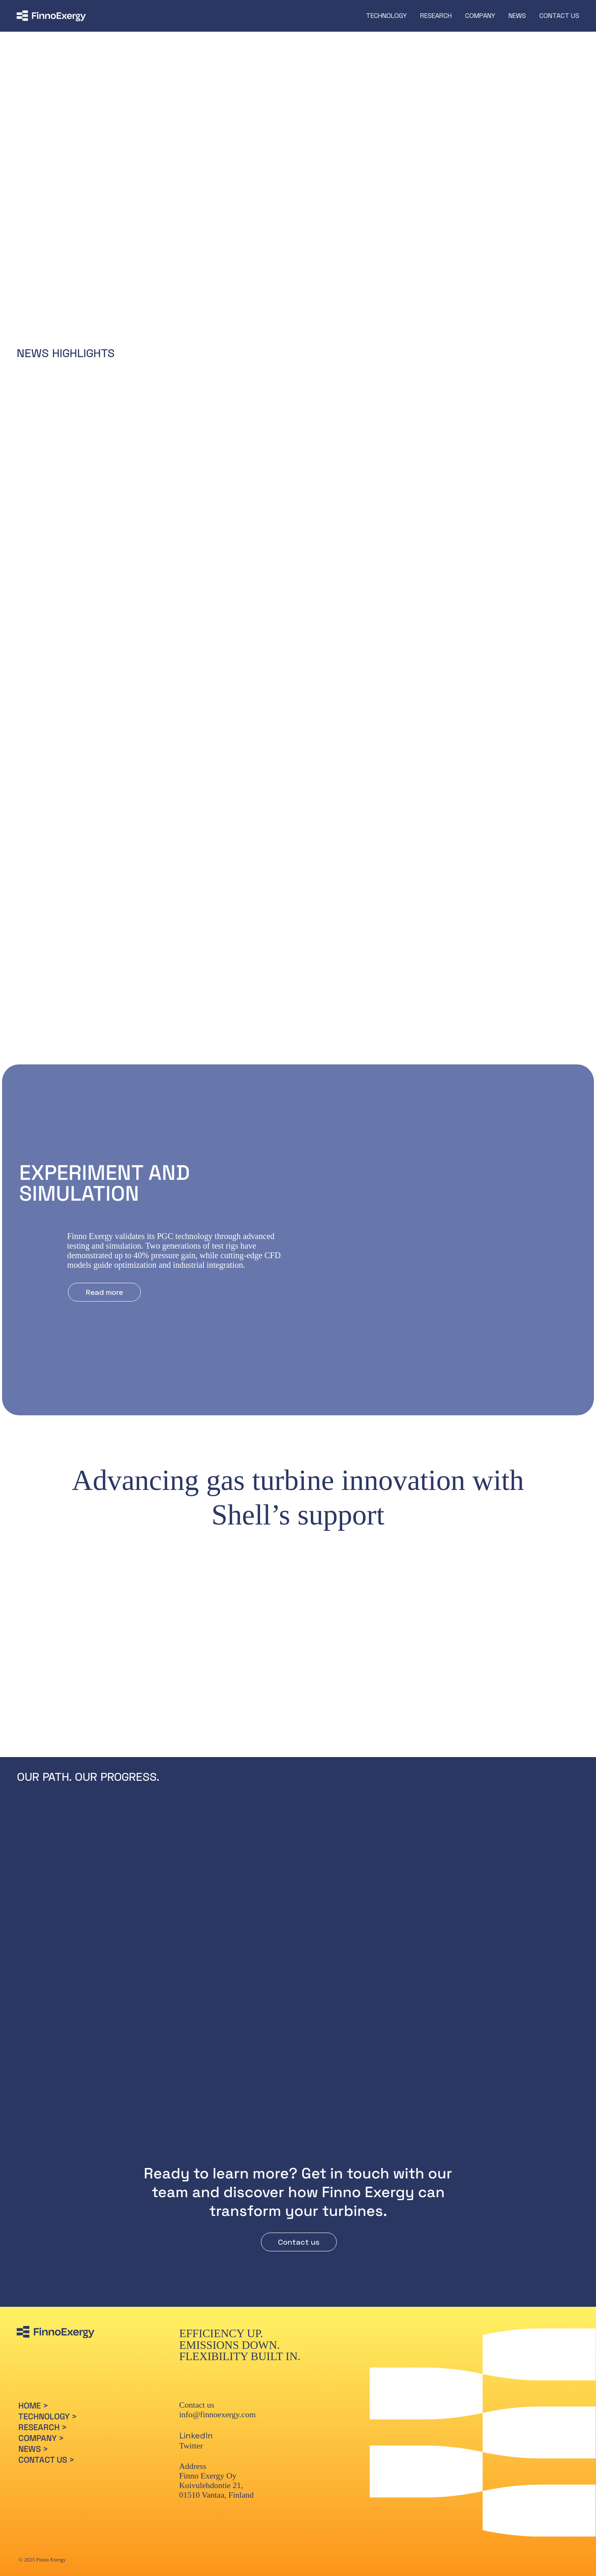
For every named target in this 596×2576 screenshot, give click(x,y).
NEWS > (33, 2456)
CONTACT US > (46, 2467)
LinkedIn (196, 2443)
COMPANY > (41, 2446)
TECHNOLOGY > (47, 2424)
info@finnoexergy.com (217, 2422)
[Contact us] (299, 2250)
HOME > (33, 2413)
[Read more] (177, 247)
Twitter (191, 2453)
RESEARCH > (42, 2435)
